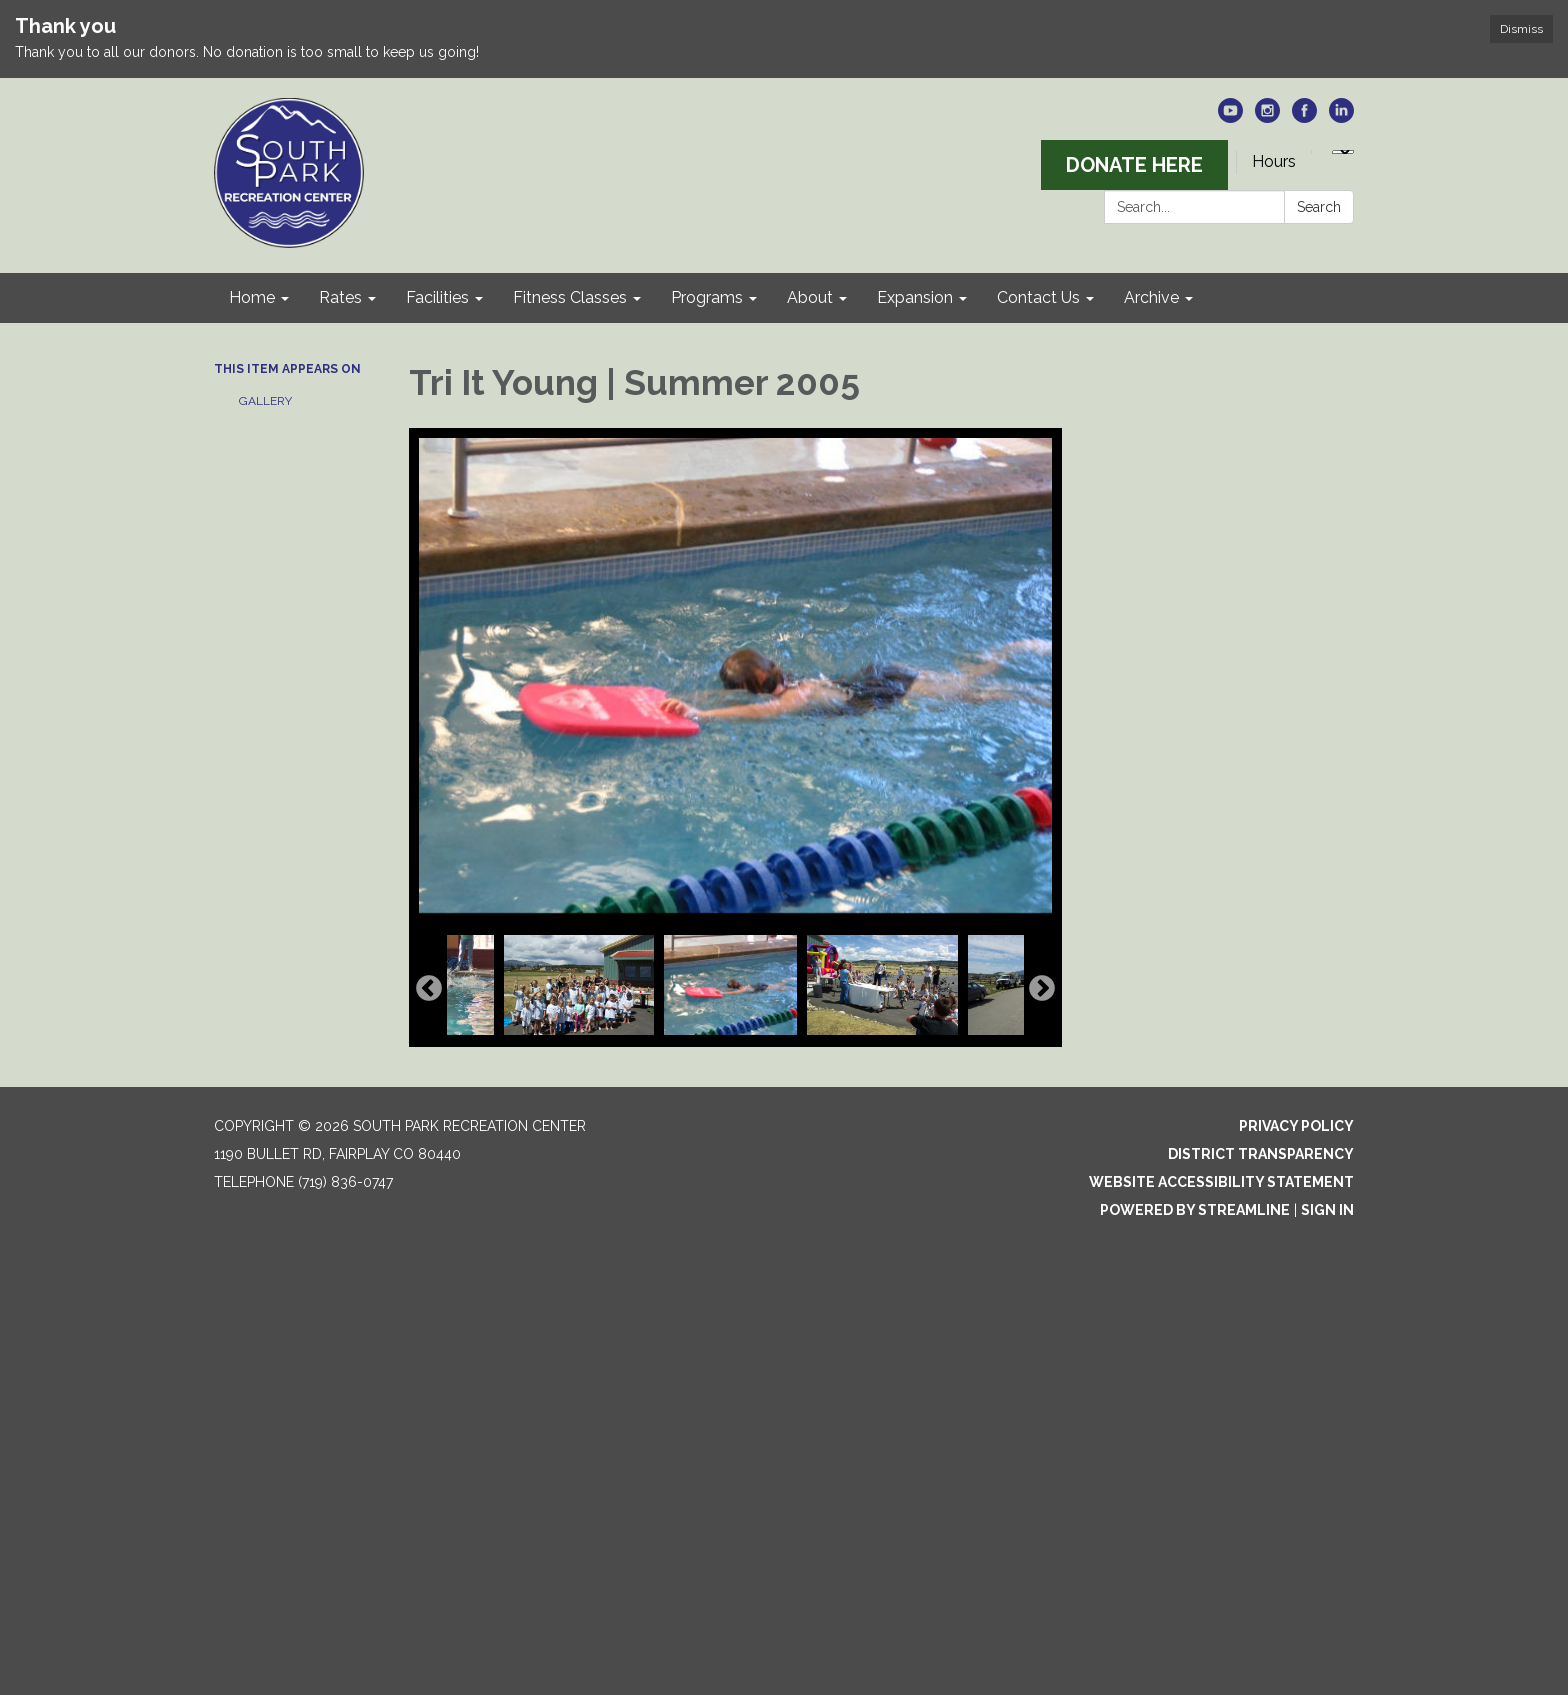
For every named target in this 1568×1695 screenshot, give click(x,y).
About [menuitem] (810, 297)
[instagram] (1267, 117)
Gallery (265, 401)
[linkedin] (1341, 117)
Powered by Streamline (1195, 1210)
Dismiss (1521, 29)
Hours (1274, 161)
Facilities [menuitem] (437, 297)
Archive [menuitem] (1151, 297)
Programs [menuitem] (707, 297)
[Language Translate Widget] (1343, 152)
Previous (429, 989)
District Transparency (1261, 1154)
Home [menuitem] (252, 297)
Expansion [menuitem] (915, 297)
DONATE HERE (1134, 165)
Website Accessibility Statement (1221, 1182)
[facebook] (1304, 117)
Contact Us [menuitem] (1038, 297)
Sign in (1327, 1210)
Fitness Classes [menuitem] (570, 297)
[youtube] (1230, 117)
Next (1042, 989)
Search (1319, 207)
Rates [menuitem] (340, 297)
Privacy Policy (1296, 1126)
